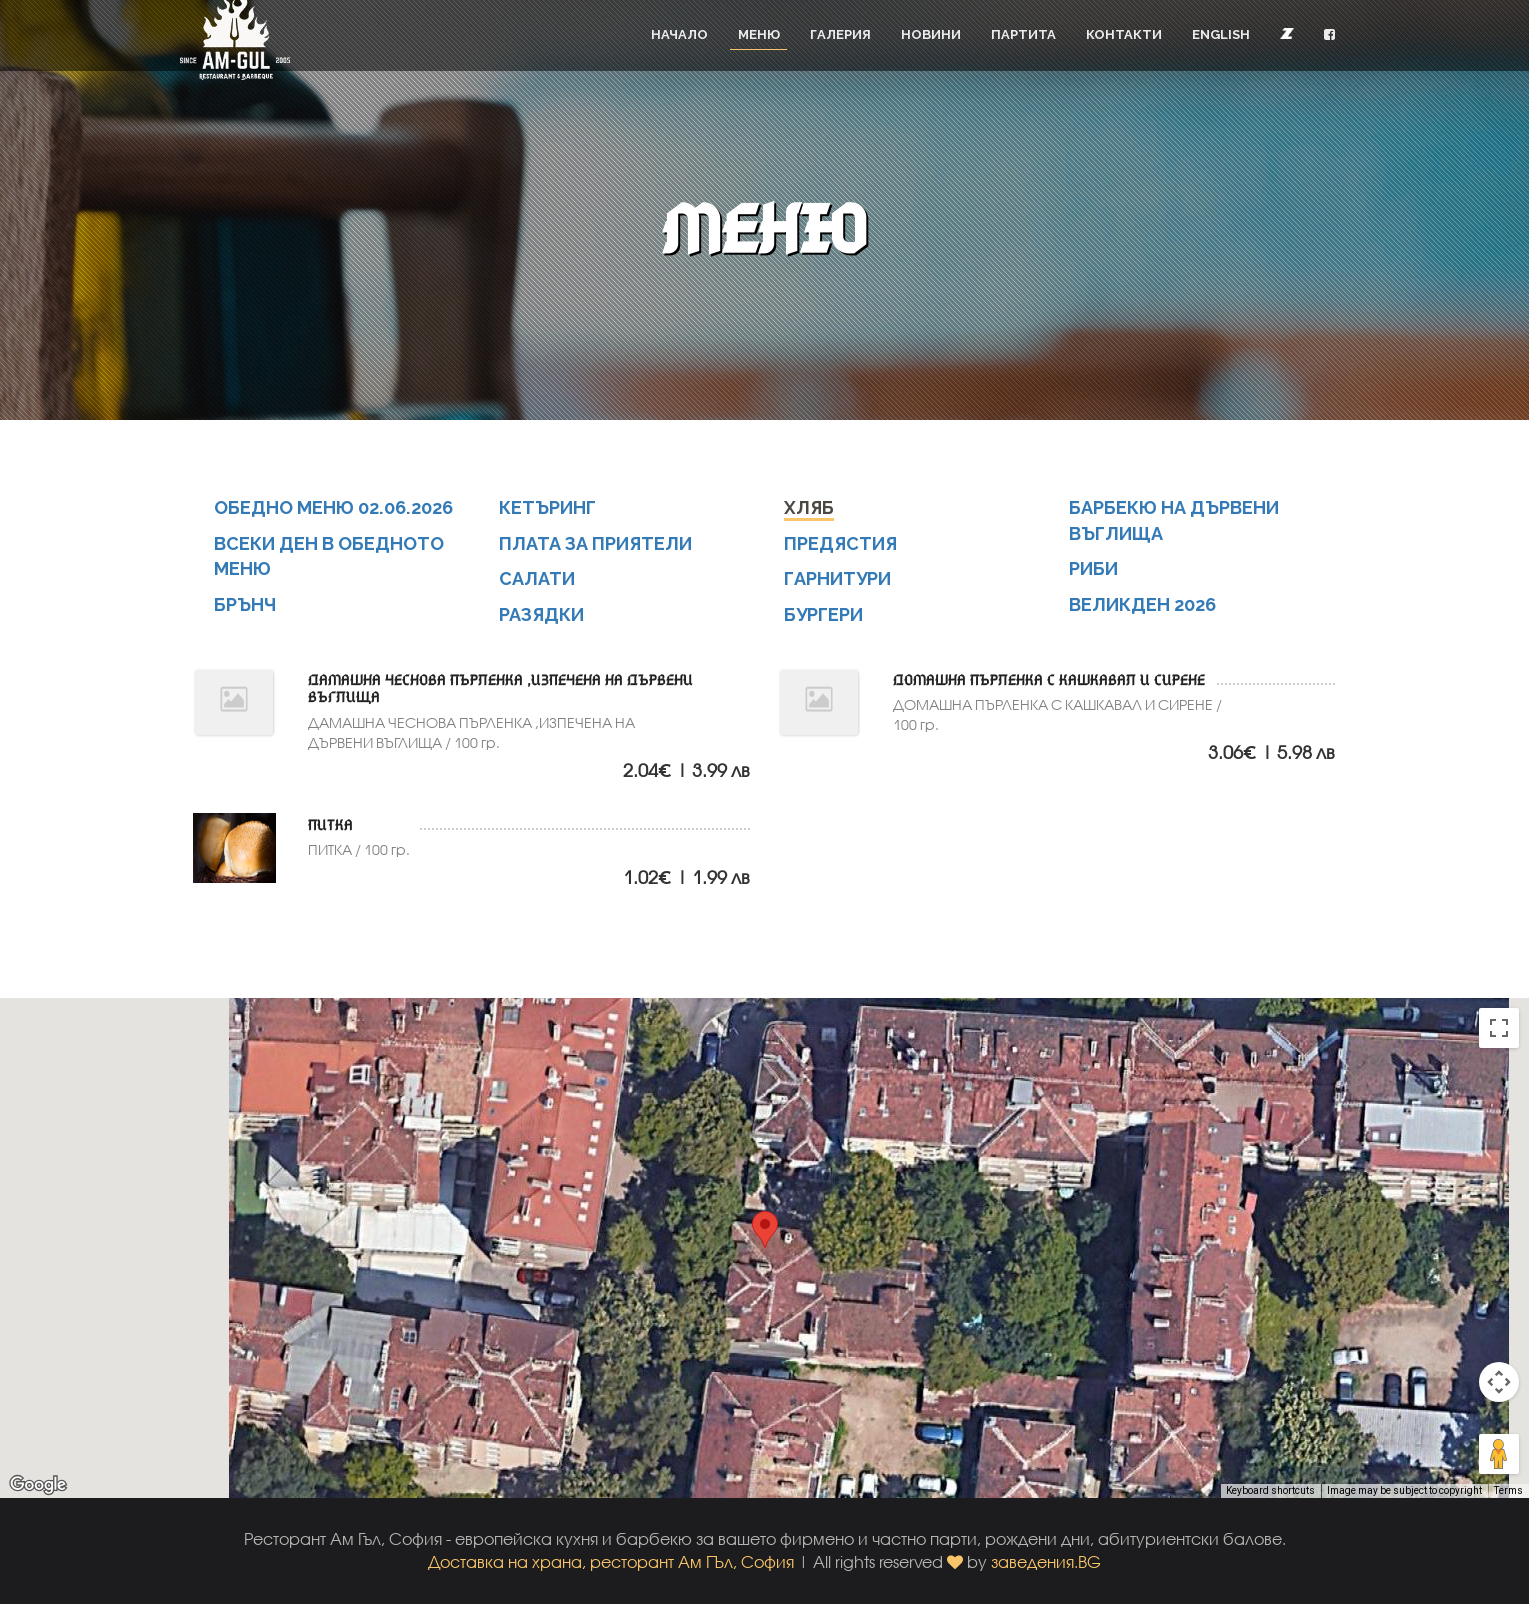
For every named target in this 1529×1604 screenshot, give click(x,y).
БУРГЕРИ (825, 614)
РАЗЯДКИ (543, 614)
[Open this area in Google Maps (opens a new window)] (38, 1485)
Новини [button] (931, 34)
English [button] (1221, 34)
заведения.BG (1046, 1561)
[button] (1329, 35)
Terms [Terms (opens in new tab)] (1508, 1490)
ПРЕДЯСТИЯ (842, 543)
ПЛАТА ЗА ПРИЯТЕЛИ (597, 543)
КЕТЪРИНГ (548, 507)
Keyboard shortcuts (1270, 1490)
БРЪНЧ (246, 604)
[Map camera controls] (1499, 1382)
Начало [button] (679, 34)
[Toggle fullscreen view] (1499, 1028)
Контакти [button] (1124, 34)
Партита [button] (1023, 34)
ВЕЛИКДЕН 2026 (1143, 604)
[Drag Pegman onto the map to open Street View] (1499, 1454)
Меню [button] (759, 34)
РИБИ (1094, 568)
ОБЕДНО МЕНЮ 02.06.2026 (333, 507)
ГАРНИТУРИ (839, 578)
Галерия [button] (840, 34)
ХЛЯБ (810, 507)
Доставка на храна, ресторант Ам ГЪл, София (611, 1561)
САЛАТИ (538, 578)
